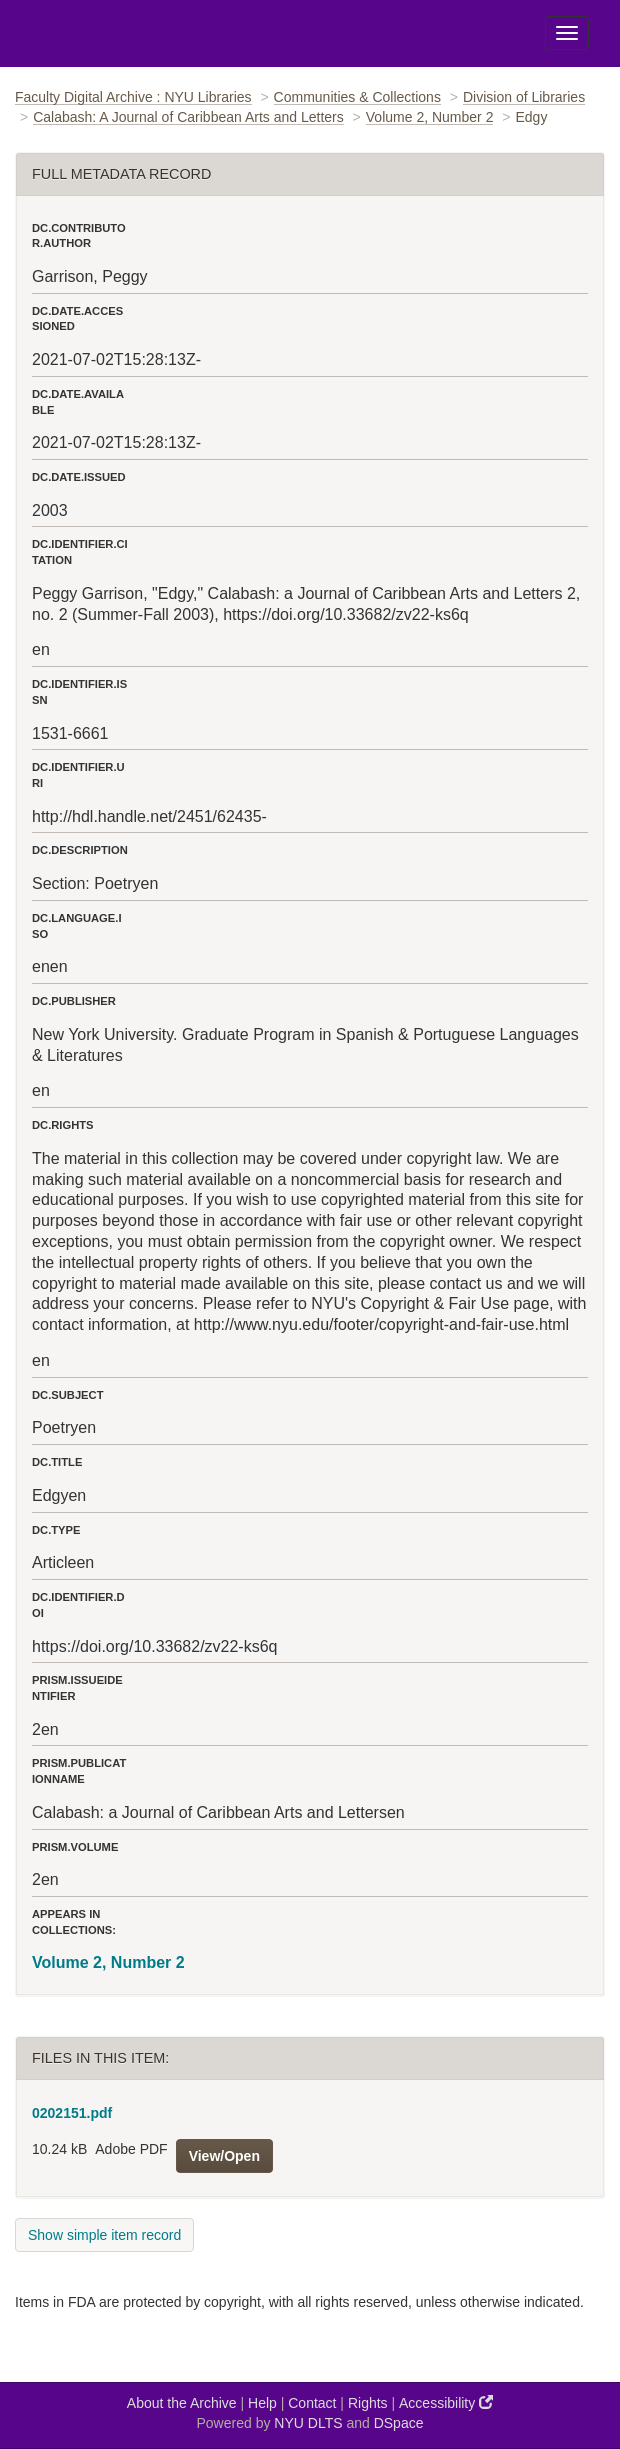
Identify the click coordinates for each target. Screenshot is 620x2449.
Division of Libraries (524, 97)
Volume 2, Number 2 (430, 117)
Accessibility (446, 2402)
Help (262, 2403)
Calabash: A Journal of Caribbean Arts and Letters (188, 117)
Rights (368, 2403)
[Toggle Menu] (567, 33)
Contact (312, 2403)
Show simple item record (104, 2235)
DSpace (399, 2423)
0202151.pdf (72, 2113)
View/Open (224, 2156)
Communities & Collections (357, 97)
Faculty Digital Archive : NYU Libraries (133, 97)
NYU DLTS (308, 2423)
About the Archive (182, 2403)
